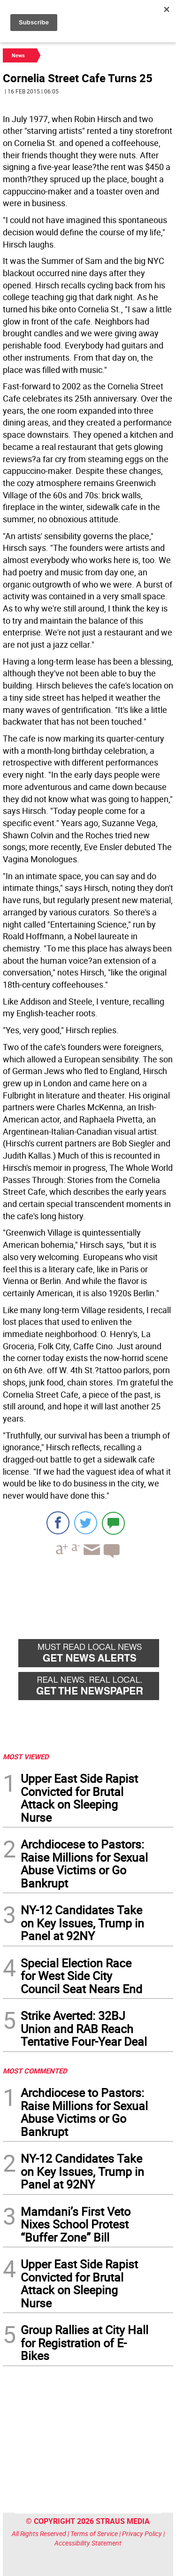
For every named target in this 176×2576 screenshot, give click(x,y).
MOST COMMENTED (35, 2070)
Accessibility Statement (88, 2542)
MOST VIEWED (26, 1756)
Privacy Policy (142, 2533)
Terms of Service (94, 2533)
